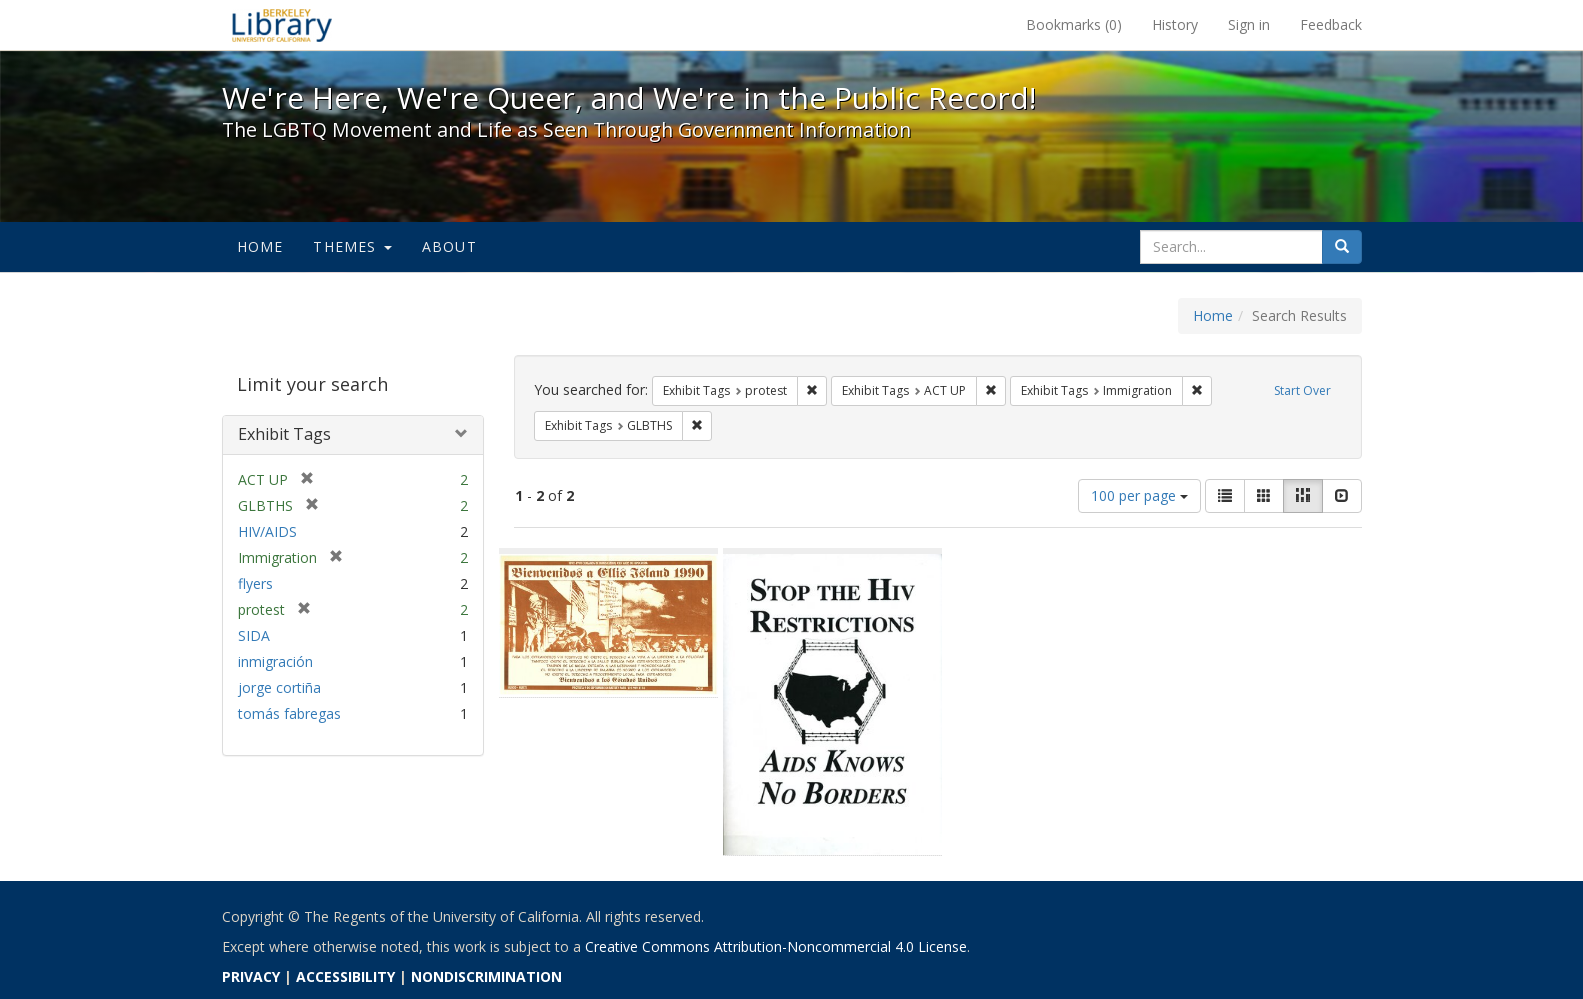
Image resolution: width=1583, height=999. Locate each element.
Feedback (1331, 24)
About (449, 246)
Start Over (1302, 390)
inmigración (275, 661)
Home (260, 246)
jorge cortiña (279, 687)
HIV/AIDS (267, 531)
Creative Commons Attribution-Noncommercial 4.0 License (776, 946)
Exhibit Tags (284, 434)
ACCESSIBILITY (345, 976)
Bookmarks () (1074, 24)
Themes (352, 246)
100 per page (1139, 495)
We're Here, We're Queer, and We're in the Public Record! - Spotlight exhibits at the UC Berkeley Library (282, 25)
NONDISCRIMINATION (486, 976)
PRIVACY (251, 976)
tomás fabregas (289, 713)
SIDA (254, 635)
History (1175, 24)
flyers (255, 583)
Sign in (1249, 24)
